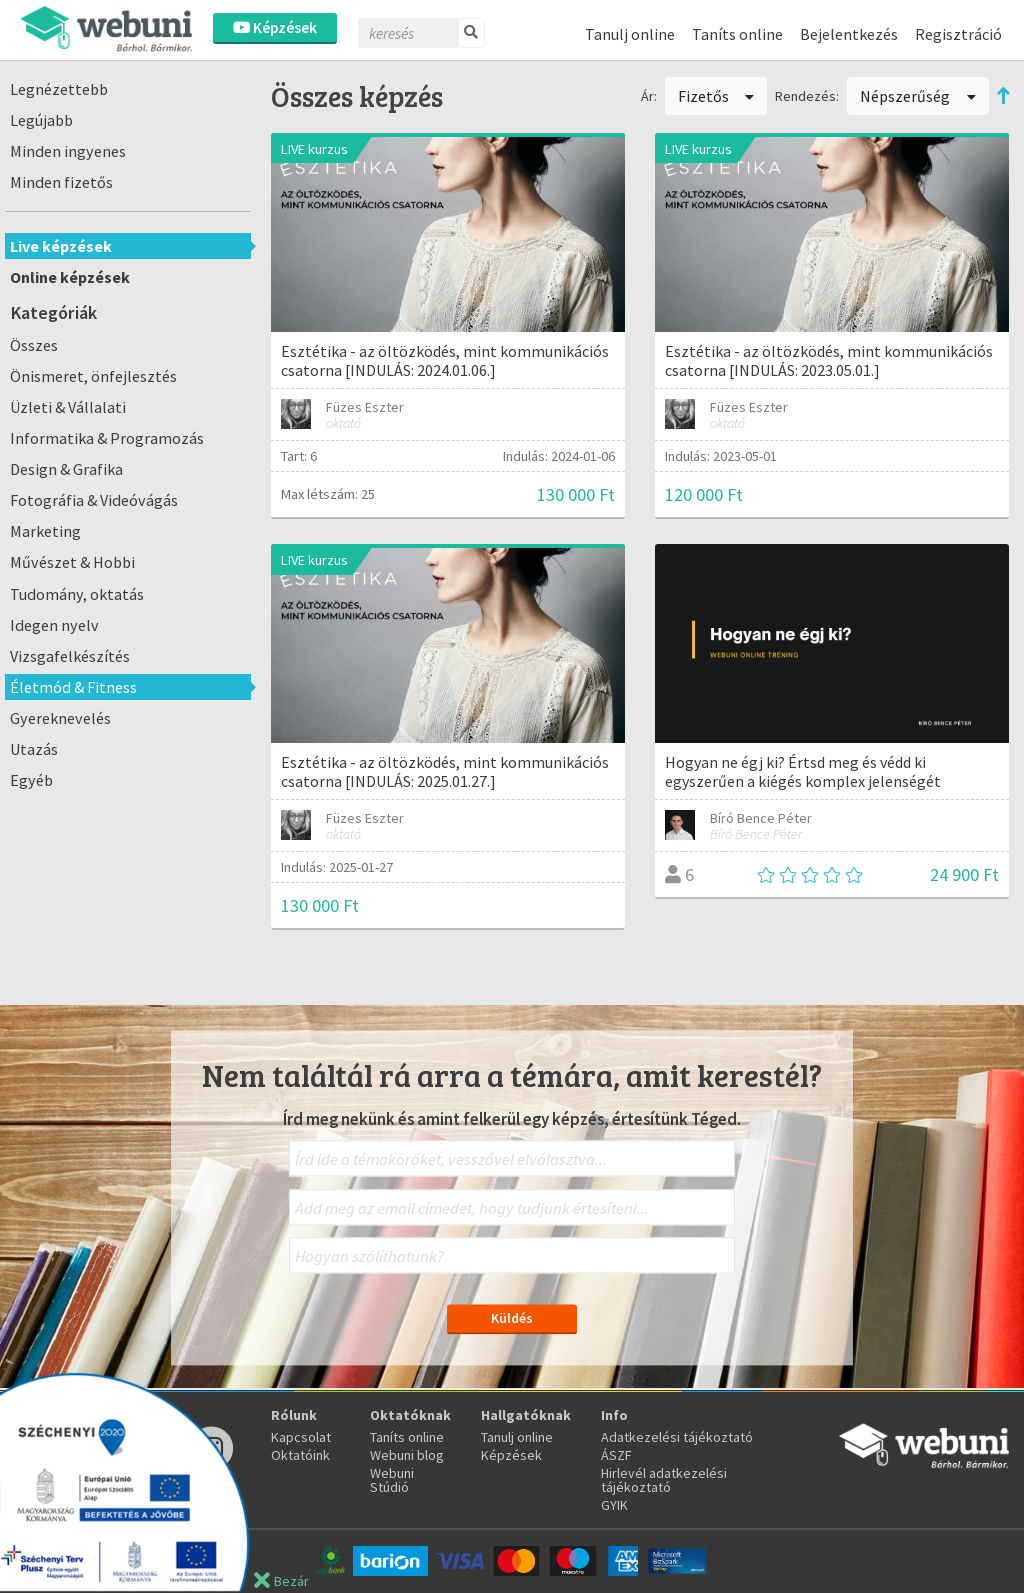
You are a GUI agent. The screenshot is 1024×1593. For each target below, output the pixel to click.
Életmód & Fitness (73, 687)
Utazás (34, 749)
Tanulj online (630, 34)
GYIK (614, 1505)
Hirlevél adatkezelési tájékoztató (664, 1480)
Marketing (45, 531)
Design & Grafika (66, 469)
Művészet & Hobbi (72, 562)
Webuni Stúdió (392, 1480)
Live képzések (61, 246)
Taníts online (737, 34)
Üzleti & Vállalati (68, 407)
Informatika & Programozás (107, 438)
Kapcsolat (301, 1437)
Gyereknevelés (60, 718)
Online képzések (70, 277)
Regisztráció (958, 34)
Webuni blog (407, 1455)
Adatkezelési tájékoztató (677, 1437)
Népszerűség (918, 96)
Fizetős (716, 96)
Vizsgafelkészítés (70, 656)
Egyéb (31, 780)
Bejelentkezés (849, 34)
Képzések (275, 27)
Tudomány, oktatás (77, 594)
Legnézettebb (59, 89)
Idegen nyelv (54, 625)
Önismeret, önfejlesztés (93, 376)
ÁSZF (616, 1455)
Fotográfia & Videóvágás (94, 500)
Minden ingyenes (68, 151)
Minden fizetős (61, 182)
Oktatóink (300, 1455)
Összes (34, 345)
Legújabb (41, 120)
